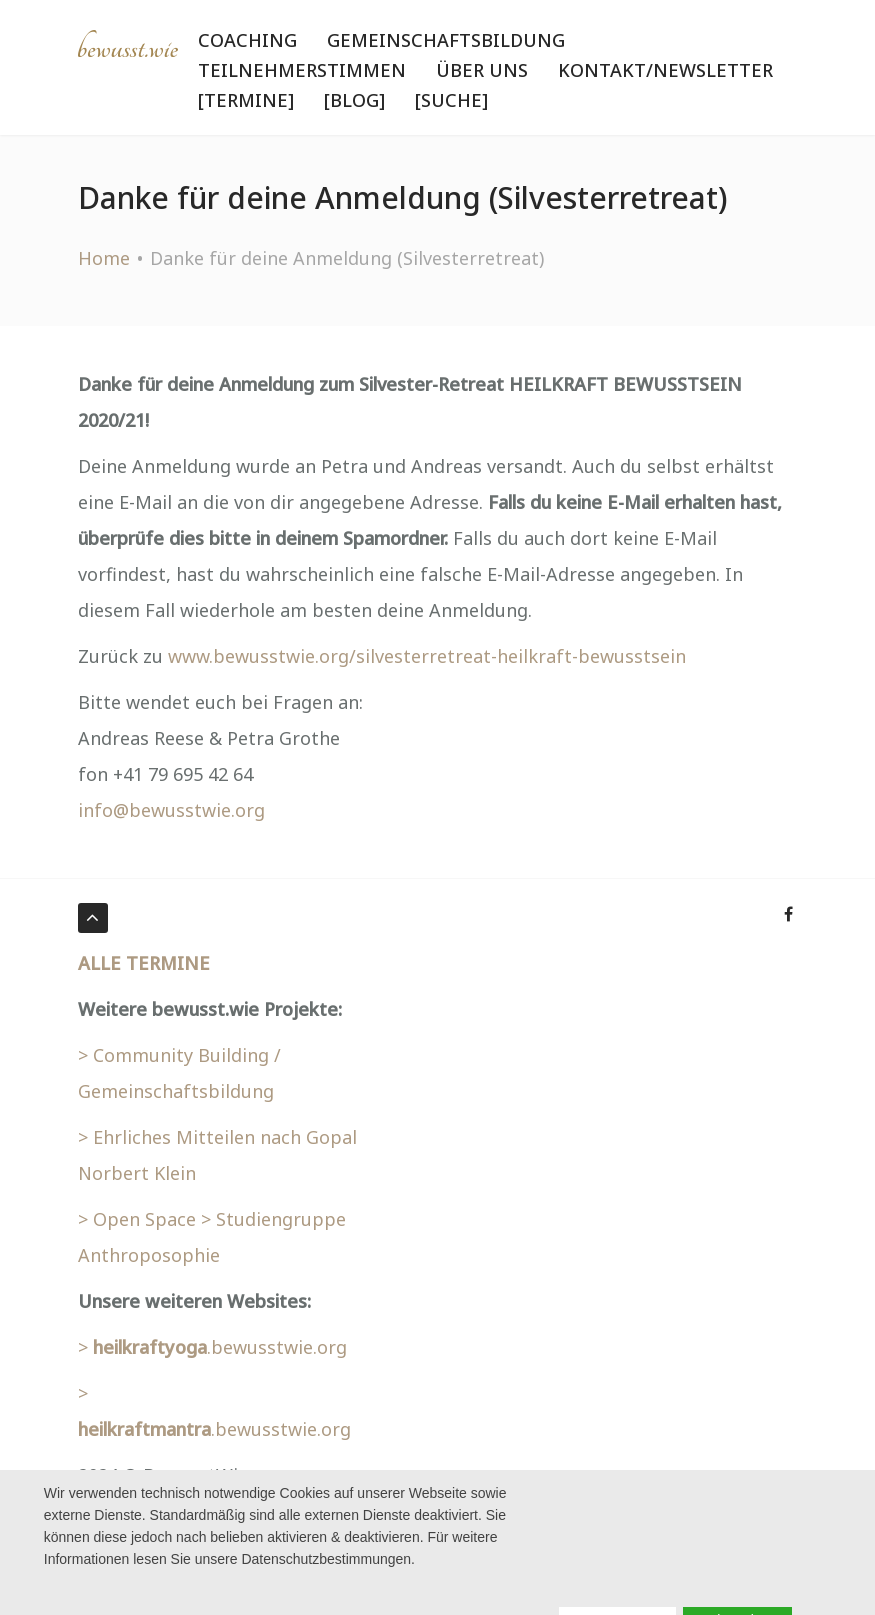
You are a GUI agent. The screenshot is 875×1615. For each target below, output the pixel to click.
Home (104, 258)
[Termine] (246, 100)
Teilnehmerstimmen (302, 70)
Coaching (247, 40)
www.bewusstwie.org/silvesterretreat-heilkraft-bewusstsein (427, 656)
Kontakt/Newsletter (665, 70)
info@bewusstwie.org (171, 810)
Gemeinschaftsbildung (446, 40)
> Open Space (137, 1219)
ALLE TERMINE (144, 963)
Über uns (482, 70)
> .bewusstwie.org (212, 1347)
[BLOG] (354, 100)
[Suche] (451, 100)
